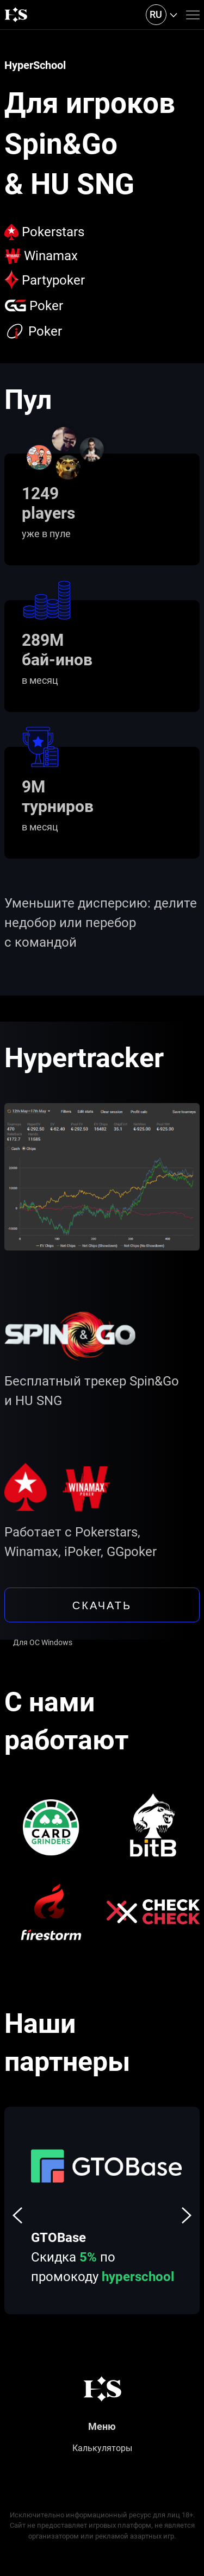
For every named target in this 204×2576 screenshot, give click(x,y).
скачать (102, 1604)
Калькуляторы (102, 2448)
